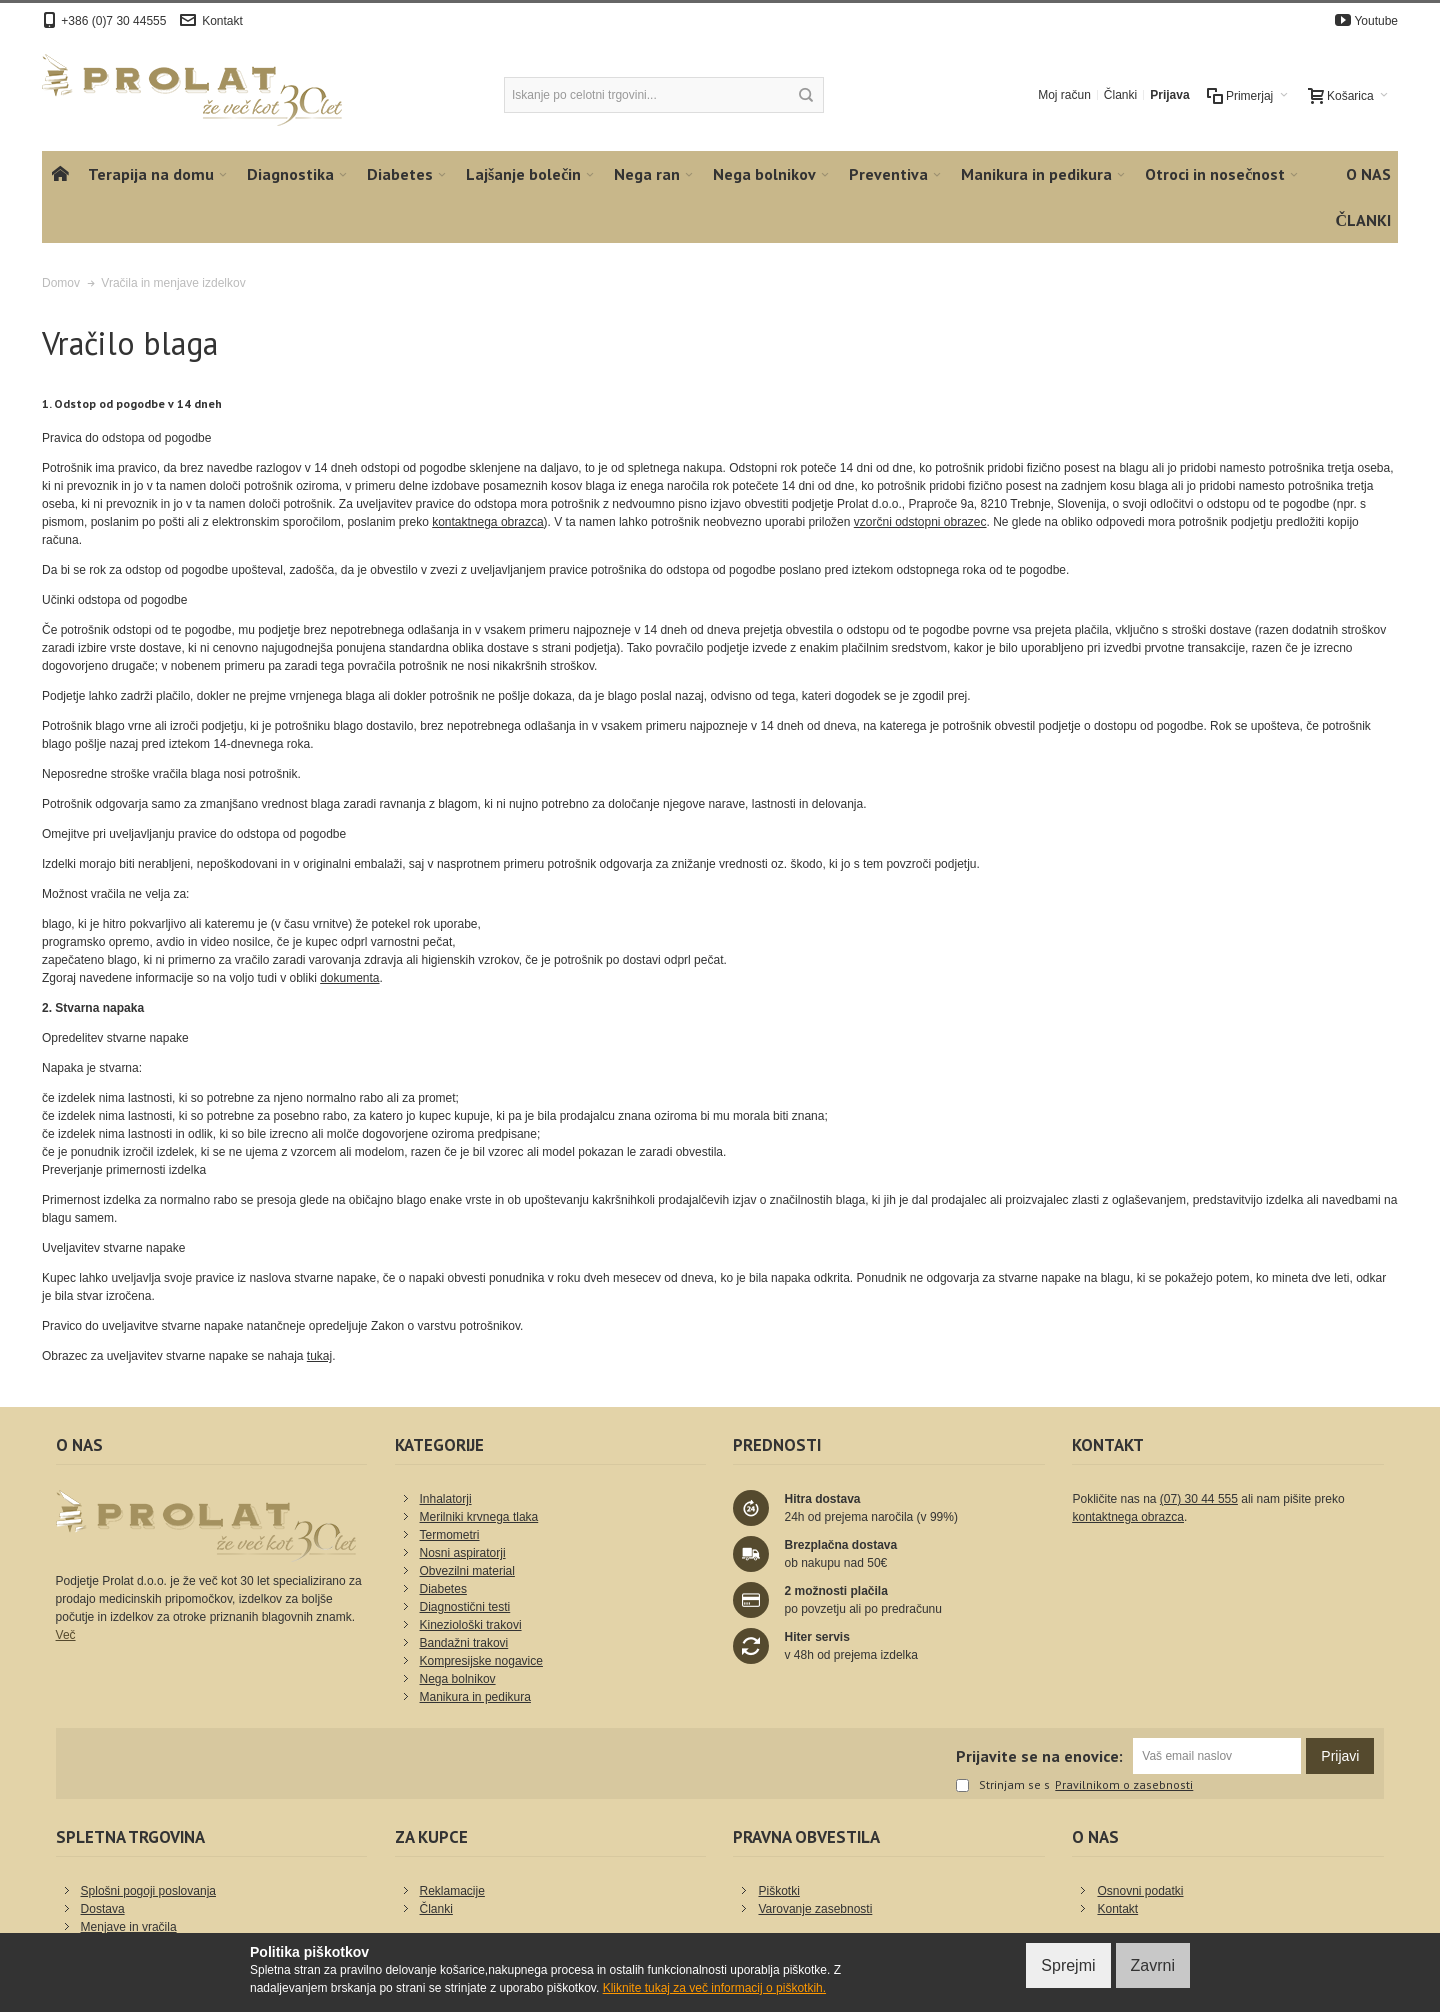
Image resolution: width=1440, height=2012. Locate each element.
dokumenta (349, 978)
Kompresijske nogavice (481, 1661)
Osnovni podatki (1140, 1891)
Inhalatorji (446, 1499)
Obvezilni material (467, 1571)
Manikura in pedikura (475, 1697)
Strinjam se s (1003, 1786)
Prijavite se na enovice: (1039, 1756)
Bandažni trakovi (464, 1643)
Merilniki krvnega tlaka (479, 1517)
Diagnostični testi (465, 1607)
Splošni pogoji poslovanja (148, 1891)
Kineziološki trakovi (471, 1625)
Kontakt (222, 21)
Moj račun (1064, 95)
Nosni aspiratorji (463, 1553)
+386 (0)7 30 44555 (113, 21)
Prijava (1169, 95)
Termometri (450, 1535)
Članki (1120, 95)
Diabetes (443, 1589)
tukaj (319, 1356)
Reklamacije (452, 1891)
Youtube (1376, 21)
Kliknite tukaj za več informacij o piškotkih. (714, 1988)
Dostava (103, 1909)
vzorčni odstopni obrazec (920, 522)
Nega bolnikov (458, 1679)
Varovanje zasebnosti (815, 1909)
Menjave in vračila (129, 1927)
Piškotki (778, 1891)
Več (66, 1635)
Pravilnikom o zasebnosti (1124, 1785)
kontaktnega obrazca (487, 522)
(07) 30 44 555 (1199, 1499)
